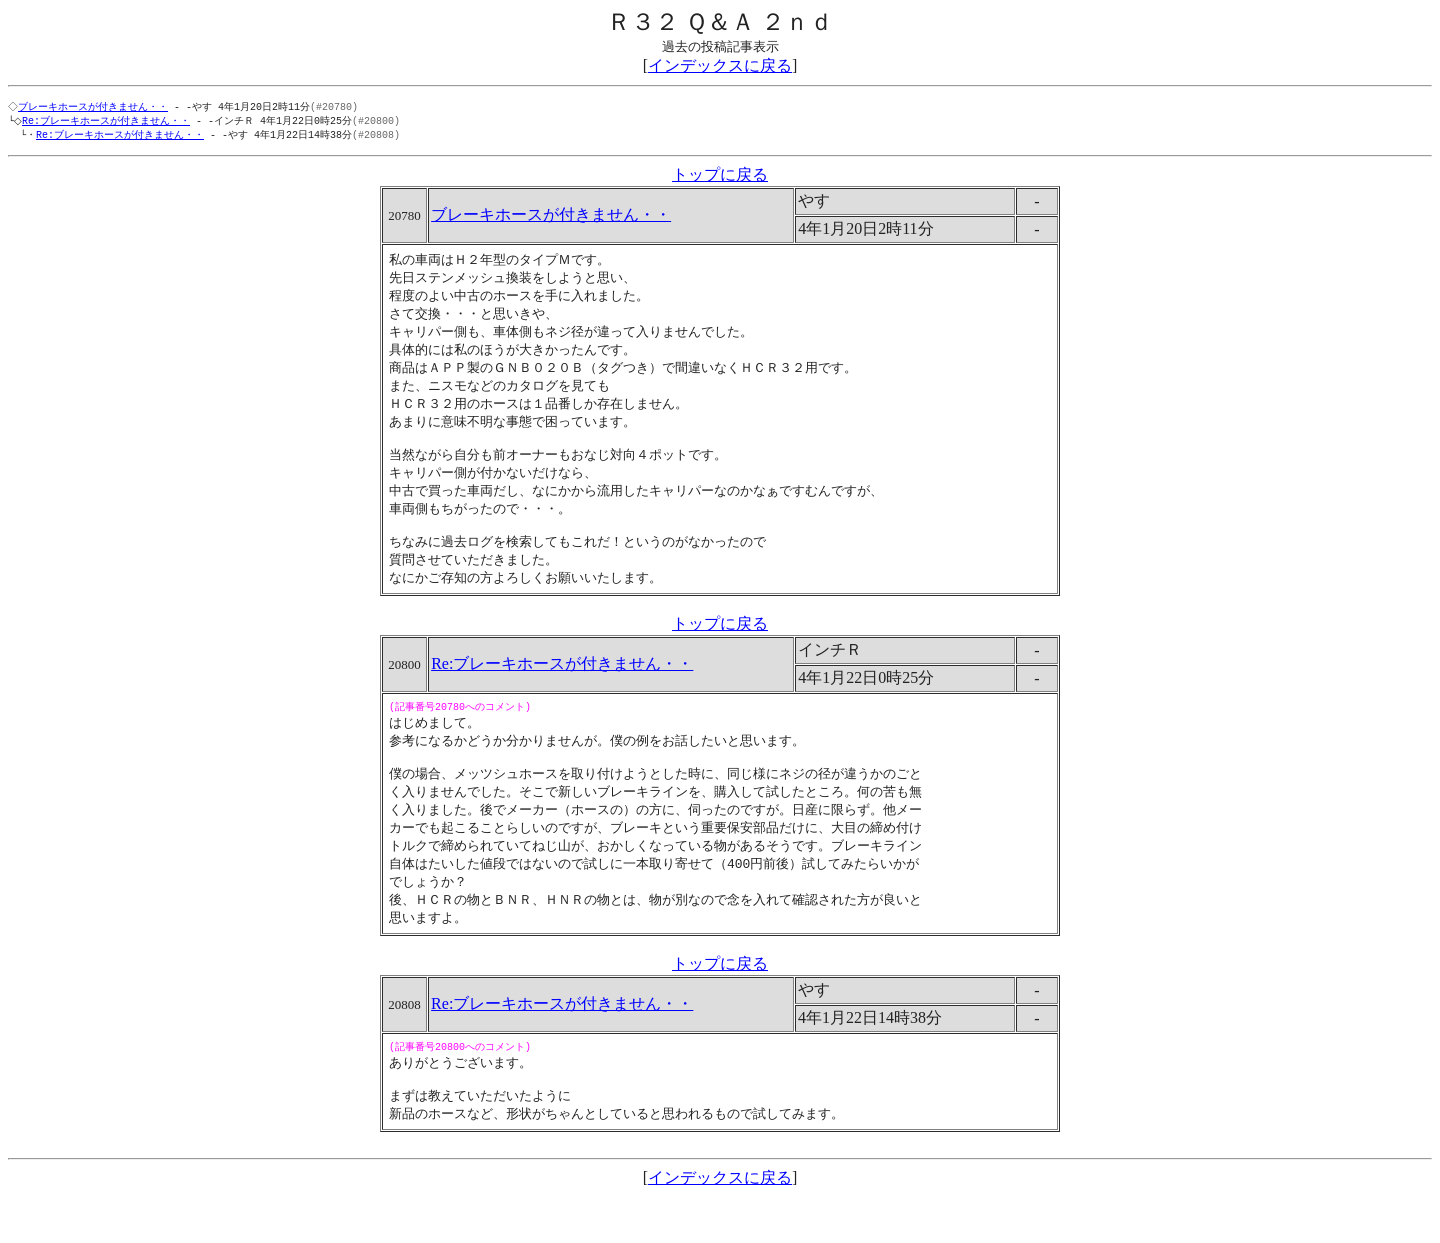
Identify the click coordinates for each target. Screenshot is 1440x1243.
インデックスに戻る (720, 65)
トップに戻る (720, 177)
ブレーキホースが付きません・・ (95, 107)
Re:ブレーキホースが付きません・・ (110, 122)
